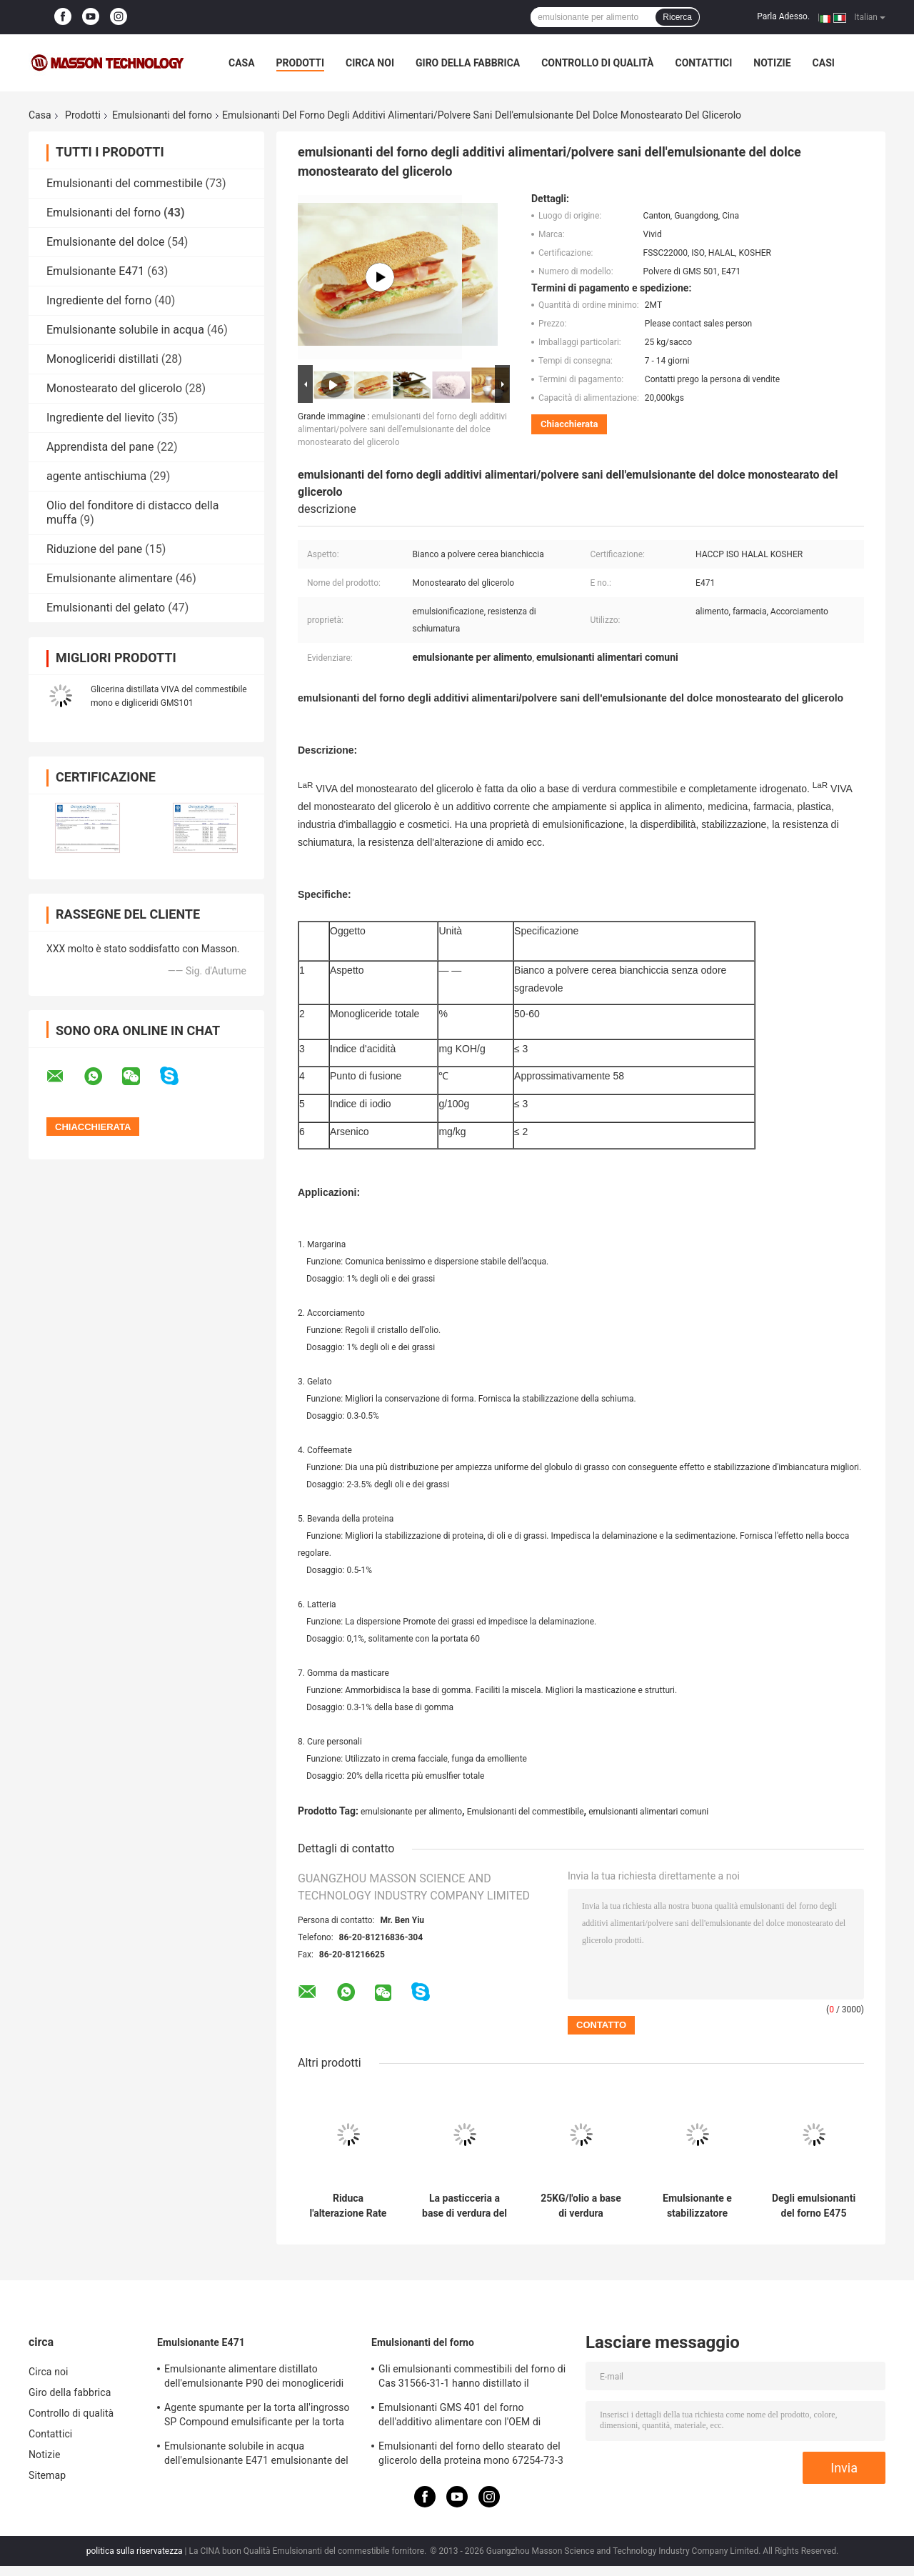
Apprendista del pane (100, 447)
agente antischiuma (96, 476)
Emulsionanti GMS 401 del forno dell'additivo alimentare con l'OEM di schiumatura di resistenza (459, 2417)
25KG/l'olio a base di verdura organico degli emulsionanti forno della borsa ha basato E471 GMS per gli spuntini (580, 2206)
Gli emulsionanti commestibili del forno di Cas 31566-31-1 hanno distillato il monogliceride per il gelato (472, 2378)
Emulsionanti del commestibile (124, 183)
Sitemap (47, 2475)
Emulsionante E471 (95, 271)
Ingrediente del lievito (100, 417)
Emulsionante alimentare (109, 578)
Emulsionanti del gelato (105, 607)
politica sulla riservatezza (134, 2551)
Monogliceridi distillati (102, 359)
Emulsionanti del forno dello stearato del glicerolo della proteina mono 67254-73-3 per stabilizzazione (470, 2455)
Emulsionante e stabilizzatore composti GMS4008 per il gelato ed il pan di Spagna (697, 2206)
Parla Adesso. (783, 16)
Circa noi (370, 63)
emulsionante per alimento (411, 1812)
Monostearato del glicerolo (114, 388)
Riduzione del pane (94, 549)
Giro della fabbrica (468, 63)
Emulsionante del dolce (105, 242)
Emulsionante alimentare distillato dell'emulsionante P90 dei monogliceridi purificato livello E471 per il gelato (253, 2378)
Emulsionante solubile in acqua (125, 329)
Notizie (771, 63)
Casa (241, 63)
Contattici (703, 63)
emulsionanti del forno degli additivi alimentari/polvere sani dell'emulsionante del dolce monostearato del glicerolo (402, 429)
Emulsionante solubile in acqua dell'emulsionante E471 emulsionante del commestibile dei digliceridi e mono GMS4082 (256, 2455)
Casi (824, 63)
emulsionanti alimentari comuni (648, 1812)
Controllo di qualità (597, 63)
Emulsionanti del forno (162, 115)
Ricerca (677, 17)
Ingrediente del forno (98, 300)
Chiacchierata (569, 424)
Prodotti (300, 63)
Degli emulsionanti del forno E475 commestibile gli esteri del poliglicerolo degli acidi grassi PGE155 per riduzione (813, 2206)
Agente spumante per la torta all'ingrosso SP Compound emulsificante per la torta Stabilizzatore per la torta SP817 (257, 2417)
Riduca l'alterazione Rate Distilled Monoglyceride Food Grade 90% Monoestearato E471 (348, 2206)
